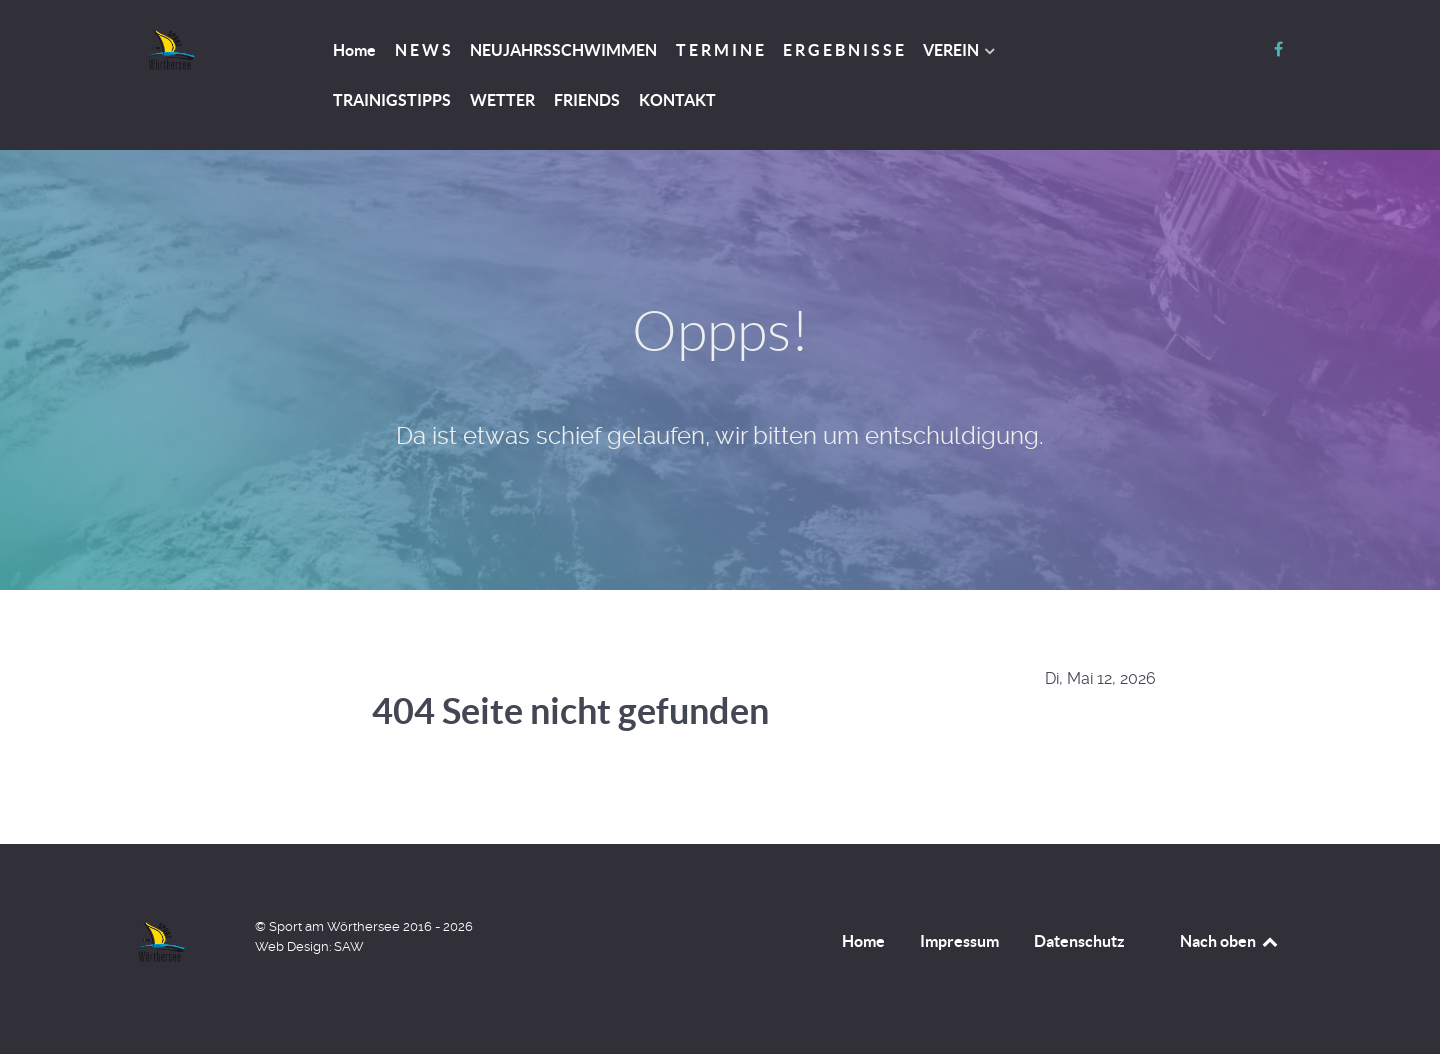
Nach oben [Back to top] (1230, 941)
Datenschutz (1079, 941)
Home (863, 941)
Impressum (959, 941)
